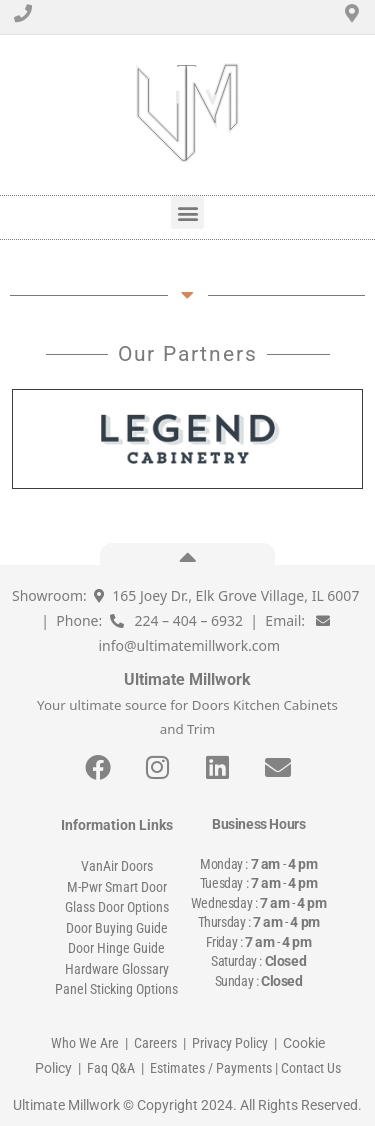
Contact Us (311, 1068)
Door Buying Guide (117, 928)
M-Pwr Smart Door (117, 887)
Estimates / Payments (211, 1068)
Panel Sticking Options (116, 989)
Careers (155, 1043)
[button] (187, 212)
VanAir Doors (117, 866)
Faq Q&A (111, 1068)
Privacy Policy (230, 1043)
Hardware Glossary (117, 969)
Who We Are (85, 1043)
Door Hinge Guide (116, 948)
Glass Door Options (117, 907)
